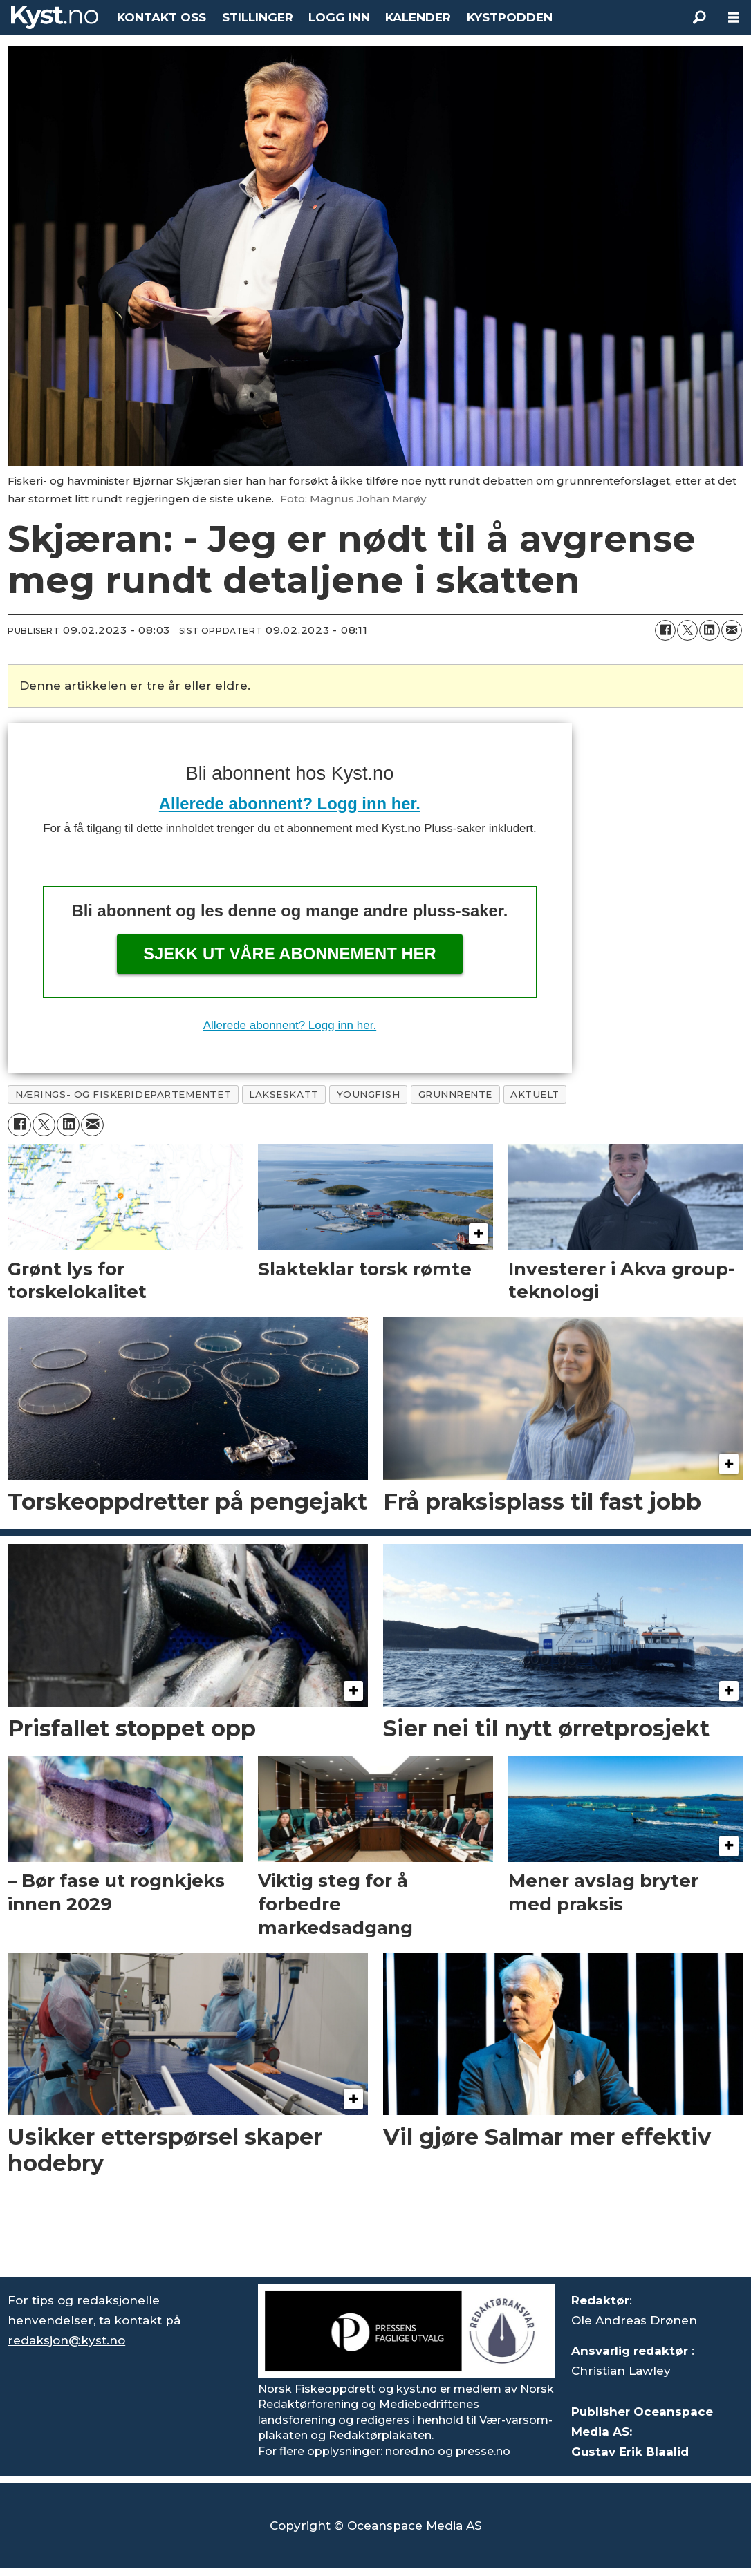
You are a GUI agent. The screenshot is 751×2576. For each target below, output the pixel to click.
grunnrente (455, 1094)
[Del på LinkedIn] (709, 630)
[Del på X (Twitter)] (687, 630)
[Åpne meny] (733, 17)
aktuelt (534, 1094)
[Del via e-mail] (731, 630)
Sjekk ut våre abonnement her (289, 953)
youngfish (368, 1094)
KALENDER (418, 17)
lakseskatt (283, 1094)
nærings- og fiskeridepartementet (123, 1094)
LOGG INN (339, 17)
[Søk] (699, 17)
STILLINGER (257, 17)
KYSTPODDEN (510, 17)
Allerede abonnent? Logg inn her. (289, 803)
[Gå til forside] (54, 17)
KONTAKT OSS (161, 17)
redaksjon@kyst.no (66, 2340)
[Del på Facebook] (665, 630)
